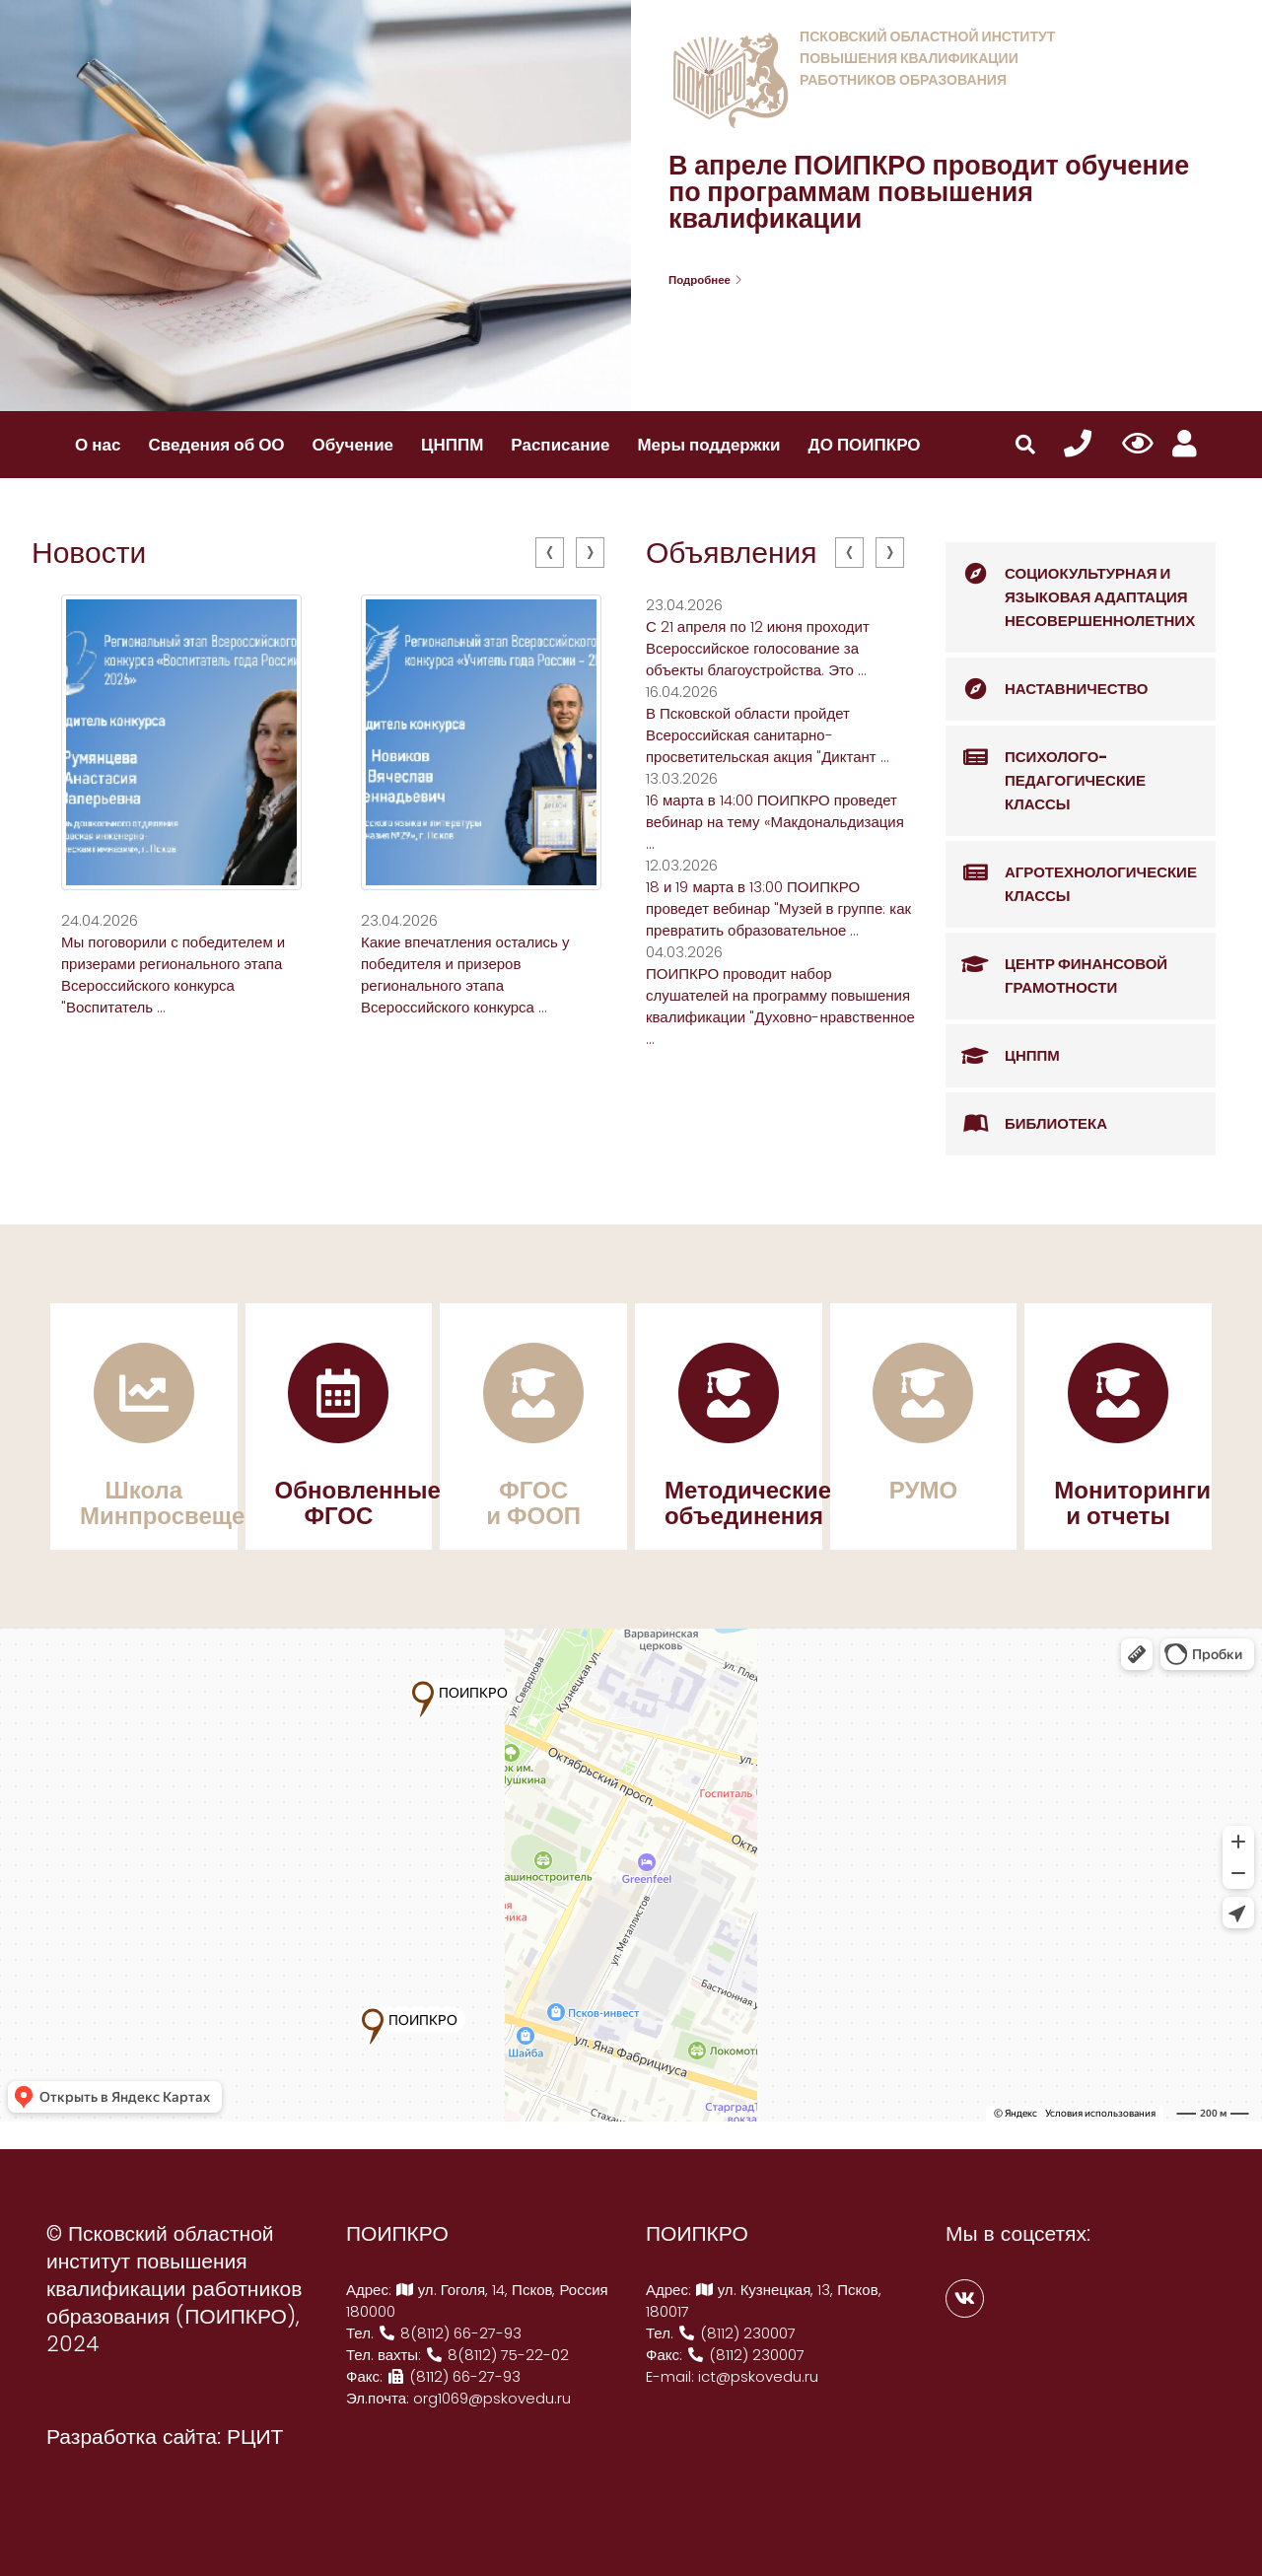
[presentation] (549, 552)
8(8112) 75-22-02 (497, 2354)
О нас (97, 444)
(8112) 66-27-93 (453, 2376)
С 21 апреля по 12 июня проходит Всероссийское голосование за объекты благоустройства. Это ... (758, 648)
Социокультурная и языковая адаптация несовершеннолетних (1070, 586)
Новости (89, 553)
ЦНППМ (452, 444)
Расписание (560, 444)
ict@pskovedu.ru (758, 2376)
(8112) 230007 (736, 2333)
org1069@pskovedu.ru (492, 2398)
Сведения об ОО (216, 444)
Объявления (731, 553)
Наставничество (1047, 689)
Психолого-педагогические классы (1046, 770)
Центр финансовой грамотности (1056, 966)
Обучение (353, 444)
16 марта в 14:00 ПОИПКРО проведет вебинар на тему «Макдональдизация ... (775, 822)
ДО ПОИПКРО (864, 444)
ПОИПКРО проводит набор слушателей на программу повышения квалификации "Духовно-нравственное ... (780, 1006)
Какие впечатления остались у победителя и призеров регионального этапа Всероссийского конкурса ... (465, 974)
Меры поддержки (708, 444)
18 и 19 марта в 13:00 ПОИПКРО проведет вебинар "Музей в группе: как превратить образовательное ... (778, 908)
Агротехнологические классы (1071, 874)
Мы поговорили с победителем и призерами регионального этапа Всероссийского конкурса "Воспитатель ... (173, 974)
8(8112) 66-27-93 (450, 2333)
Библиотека (1026, 1123)
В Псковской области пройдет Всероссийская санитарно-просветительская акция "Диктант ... (767, 735)
